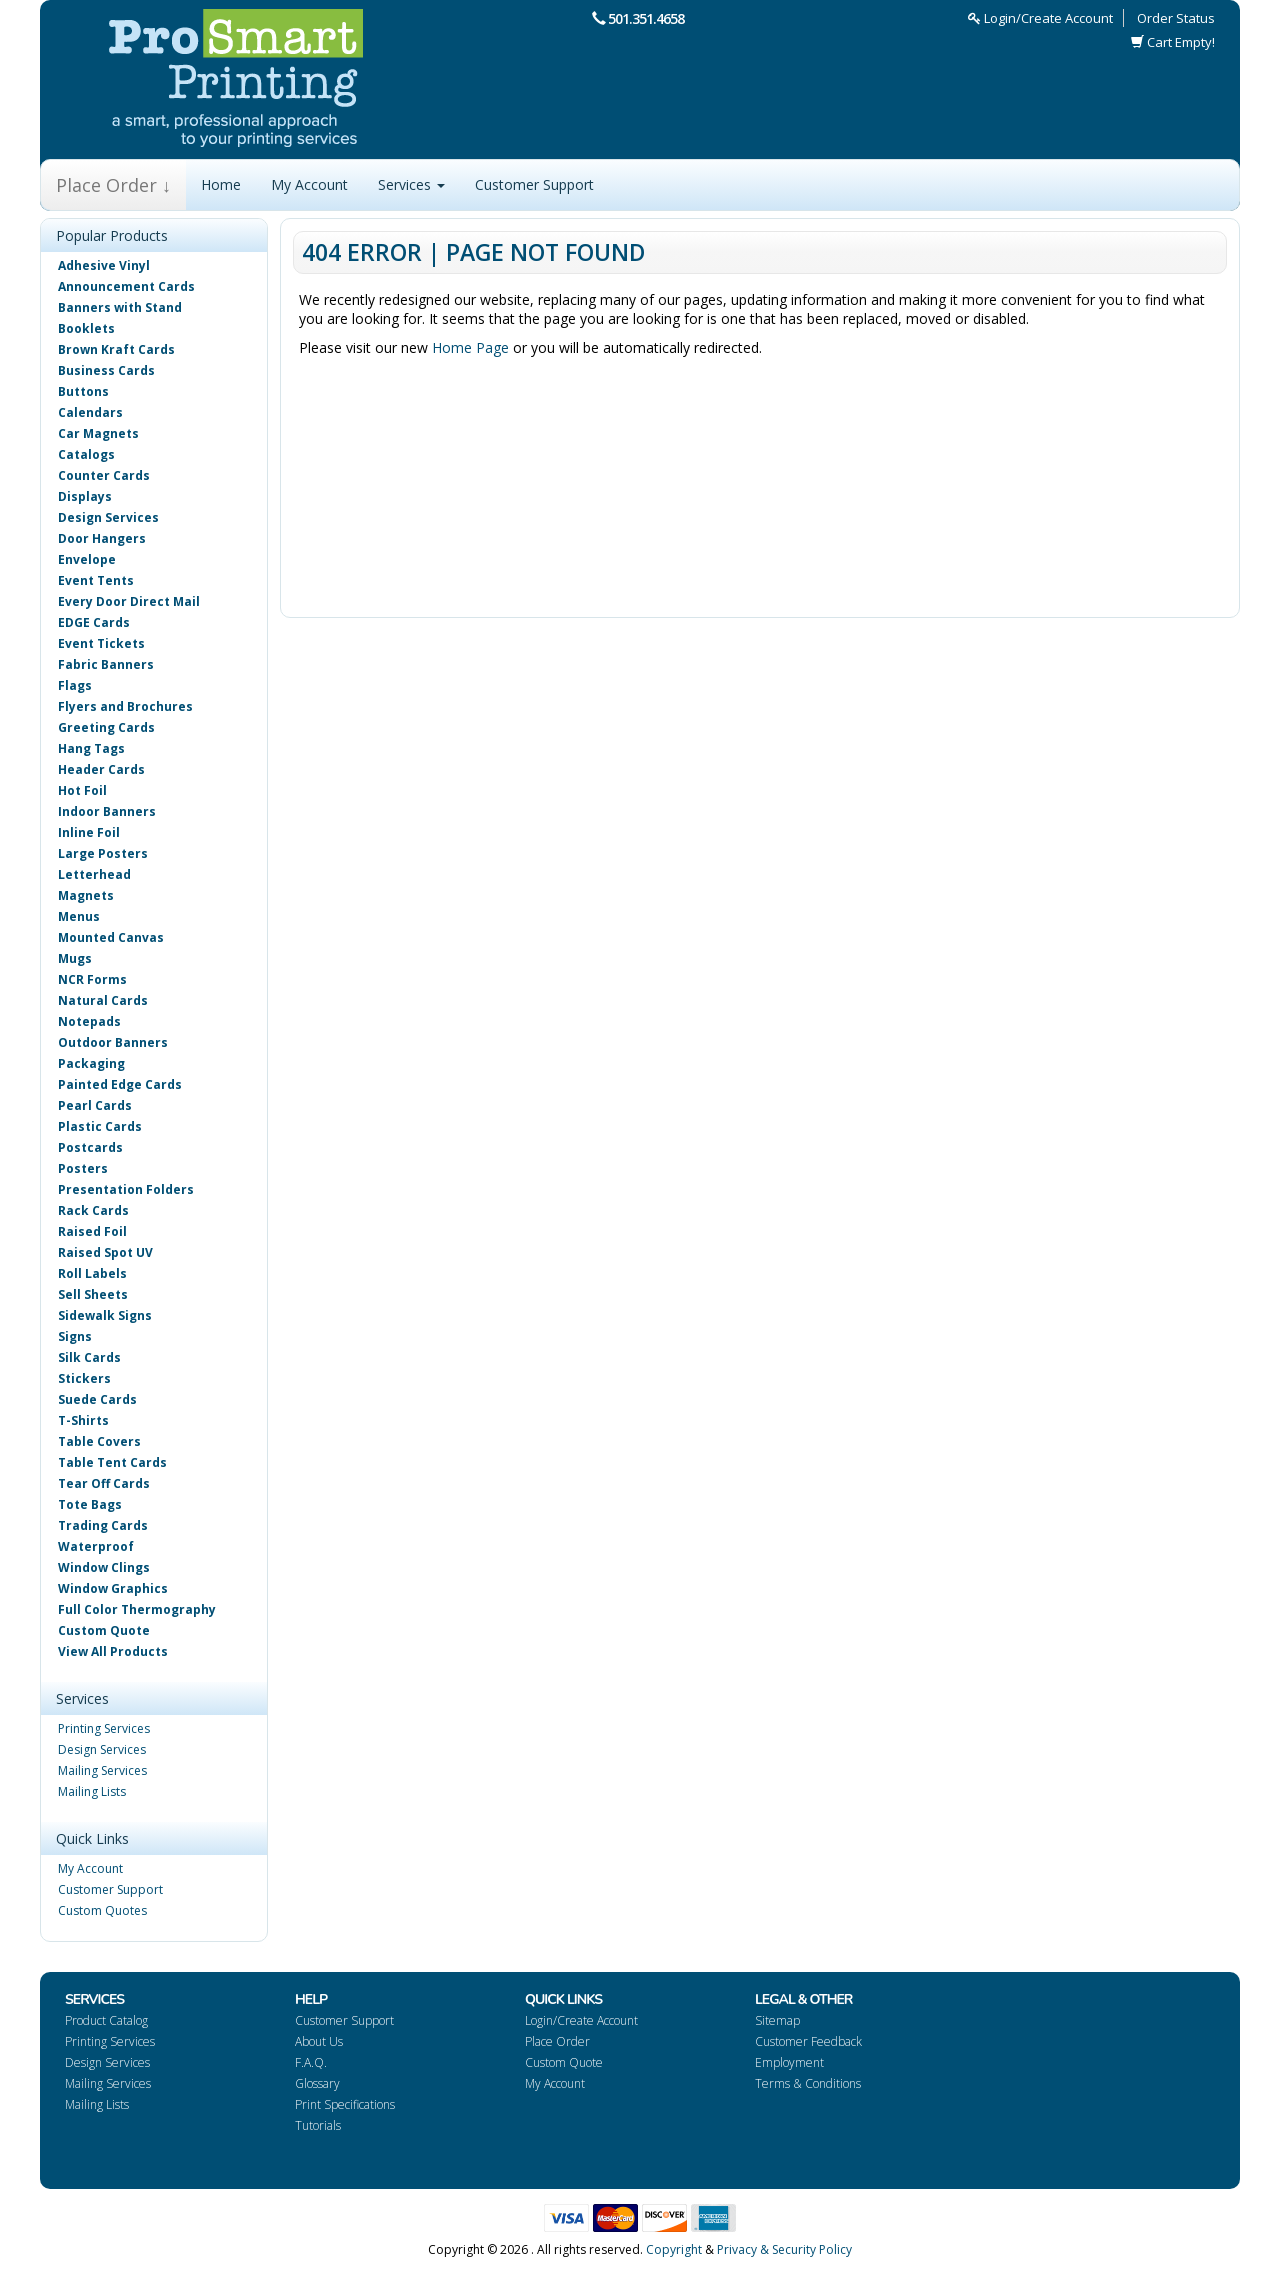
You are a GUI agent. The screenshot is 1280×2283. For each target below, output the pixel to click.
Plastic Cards (100, 1126)
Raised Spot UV (105, 1252)
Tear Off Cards (104, 1483)
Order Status (1176, 18)
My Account (309, 184)
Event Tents (96, 580)
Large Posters (103, 853)
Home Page (470, 347)
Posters (83, 1168)
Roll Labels (92, 1273)
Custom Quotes (102, 1910)
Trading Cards (103, 1525)
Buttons (83, 391)
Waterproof (96, 1546)
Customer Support (534, 184)
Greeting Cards (106, 727)
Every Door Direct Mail (129, 601)
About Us (319, 2041)
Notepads (89, 1021)
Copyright (674, 2249)
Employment (789, 2062)
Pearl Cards (95, 1105)
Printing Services (104, 1728)
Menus (79, 916)
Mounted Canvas (111, 937)
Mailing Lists (92, 1791)
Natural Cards (103, 1000)
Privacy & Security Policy (784, 2249)
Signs (75, 1336)
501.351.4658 (646, 18)
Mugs (75, 958)
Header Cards (101, 769)
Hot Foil (82, 790)
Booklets (86, 328)
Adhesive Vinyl (104, 265)
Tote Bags (90, 1504)
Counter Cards (104, 475)
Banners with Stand (120, 307)
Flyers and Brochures (125, 706)
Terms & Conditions (808, 2083)
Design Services (108, 517)
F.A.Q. (311, 2062)
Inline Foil (89, 832)
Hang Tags (91, 748)
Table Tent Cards (112, 1462)
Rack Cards (93, 1210)
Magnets (86, 895)
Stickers (84, 1378)
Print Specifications (345, 2104)
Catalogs (86, 454)
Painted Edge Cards (120, 1084)
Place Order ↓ (113, 185)
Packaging (91, 1063)
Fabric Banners (106, 664)
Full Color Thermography (137, 1609)
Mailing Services (102, 1770)
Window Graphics (113, 1588)
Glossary (317, 2083)
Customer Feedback (808, 2041)
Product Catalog (106, 2020)
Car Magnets (98, 433)
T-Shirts (83, 1420)
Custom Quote (104, 1630)
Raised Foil (92, 1231)
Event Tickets (101, 643)
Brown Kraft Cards (116, 349)
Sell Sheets (93, 1294)
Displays (85, 496)
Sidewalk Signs (105, 1315)
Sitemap (777, 2020)
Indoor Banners (107, 811)
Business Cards (106, 370)
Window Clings (104, 1567)
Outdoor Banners (113, 1042)
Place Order (557, 2041)
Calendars (90, 412)
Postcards (90, 1147)
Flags (75, 685)
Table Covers (99, 1441)
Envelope (87, 559)
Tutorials (318, 2125)
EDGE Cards (94, 622)
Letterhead (94, 874)
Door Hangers (102, 538)
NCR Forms (92, 979)
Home (221, 184)
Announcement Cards (126, 286)
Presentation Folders (126, 1189)
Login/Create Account (1040, 18)
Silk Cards (89, 1357)
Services (411, 184)
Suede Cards (97, 1399)
